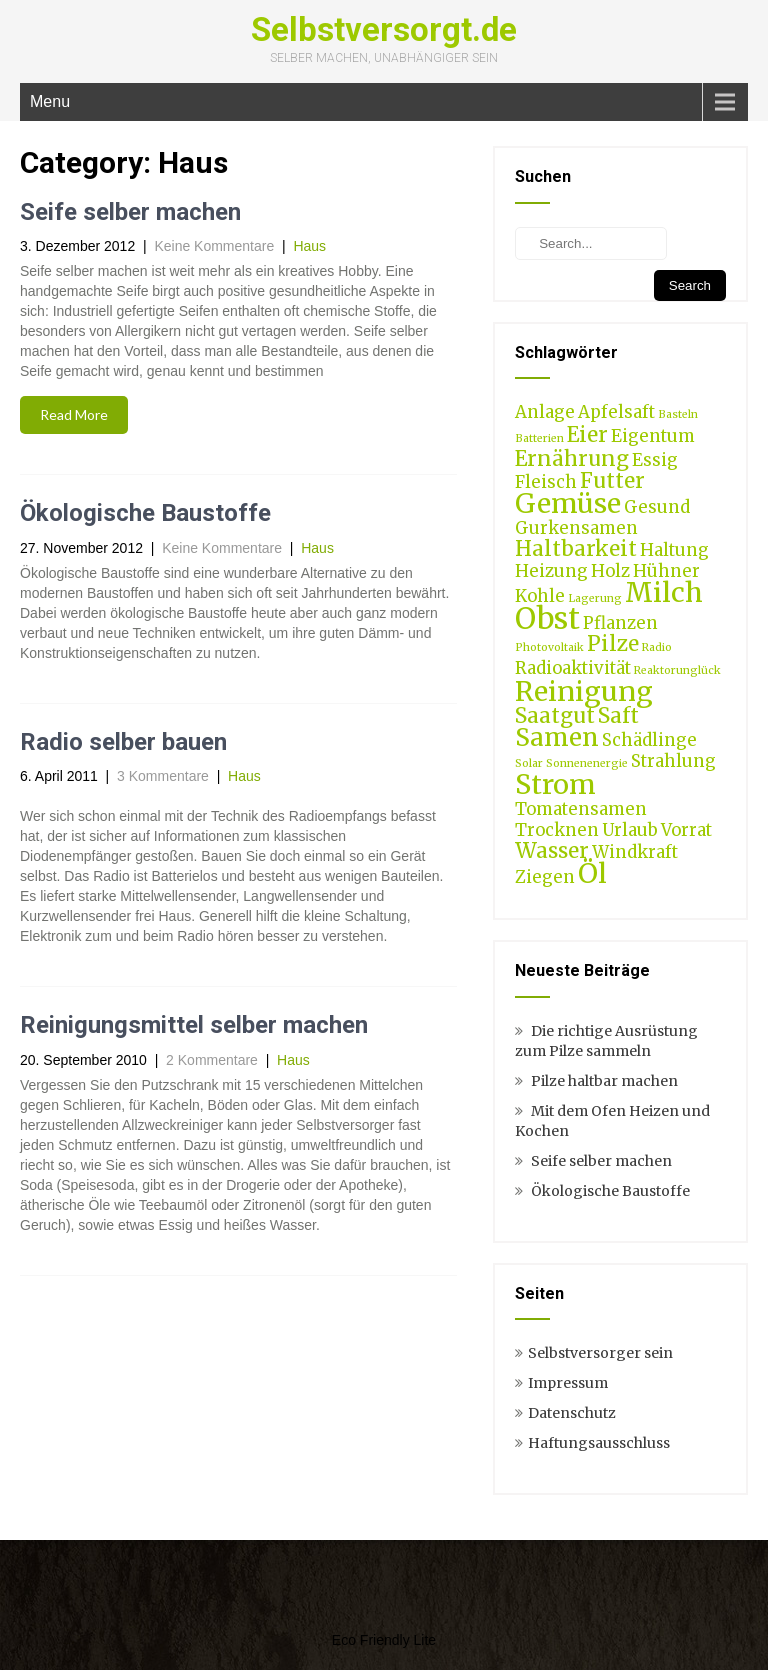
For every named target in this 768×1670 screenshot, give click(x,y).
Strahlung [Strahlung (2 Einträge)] (673, 761)
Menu (50, 101)
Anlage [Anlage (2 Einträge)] (545, 412)
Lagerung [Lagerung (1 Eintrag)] (595, 598)
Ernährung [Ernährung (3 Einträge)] (572, 458)
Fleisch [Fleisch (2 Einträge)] (546, 482)
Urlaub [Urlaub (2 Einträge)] (630, 830)
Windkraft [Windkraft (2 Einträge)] (635, 852)
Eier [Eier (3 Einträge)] (587, 434)
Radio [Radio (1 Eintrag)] (657, 647)
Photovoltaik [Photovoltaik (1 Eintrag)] (549, 647)
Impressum (568, 1383)
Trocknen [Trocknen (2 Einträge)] (557, 830)
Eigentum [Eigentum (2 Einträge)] (653, 436)
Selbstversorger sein (600, 1353)
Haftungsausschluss (599, 1443)
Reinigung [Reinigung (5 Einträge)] (584, 691)
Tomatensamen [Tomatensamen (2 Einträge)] (581, 809)
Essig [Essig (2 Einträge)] (655, 460)
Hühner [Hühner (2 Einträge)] (666, 571)
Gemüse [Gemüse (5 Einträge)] (568, 503)
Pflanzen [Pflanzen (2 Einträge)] (620, 623)
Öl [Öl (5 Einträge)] (592, 873)
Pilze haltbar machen (604, 1081)
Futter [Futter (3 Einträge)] (612, 480)
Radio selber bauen (123, 742)
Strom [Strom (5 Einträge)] (555, 784)
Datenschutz (572, 1413)
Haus (309, 246)
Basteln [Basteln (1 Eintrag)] (678, 414)
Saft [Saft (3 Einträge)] (618, 715)
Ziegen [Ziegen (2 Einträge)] (545, 877)
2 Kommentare (212, 1060)
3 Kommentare (163, 776)
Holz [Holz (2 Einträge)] (610, 571)
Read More (74, 414)
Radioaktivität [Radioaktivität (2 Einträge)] (573, 668)
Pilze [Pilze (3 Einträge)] (613, 643)
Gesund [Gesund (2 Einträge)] (657, 507)
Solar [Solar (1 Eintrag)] (529, 763)
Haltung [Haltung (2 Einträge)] (674, 550)
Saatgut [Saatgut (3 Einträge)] (555, 715)
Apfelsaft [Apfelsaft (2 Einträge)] (616, 412)
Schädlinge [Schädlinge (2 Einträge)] (649, 740)
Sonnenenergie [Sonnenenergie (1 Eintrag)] (587, 763)
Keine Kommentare (214, 246)
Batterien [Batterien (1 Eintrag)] (539, 438)
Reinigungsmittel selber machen (194, 1025)
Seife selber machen (130, 212)
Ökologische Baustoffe (145, 513)
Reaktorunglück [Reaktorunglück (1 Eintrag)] (677, 670)
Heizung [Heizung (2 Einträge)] (551, 571)
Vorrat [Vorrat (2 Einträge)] (686, 830)
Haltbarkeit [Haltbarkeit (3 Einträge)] (576, 548)
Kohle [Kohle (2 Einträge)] (540, 596)
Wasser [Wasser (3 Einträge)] (552, 850)
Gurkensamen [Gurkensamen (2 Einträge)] (576, 528)
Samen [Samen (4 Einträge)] (557, 737)
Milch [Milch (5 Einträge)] (664, 592)
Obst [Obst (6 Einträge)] (547, 618)
